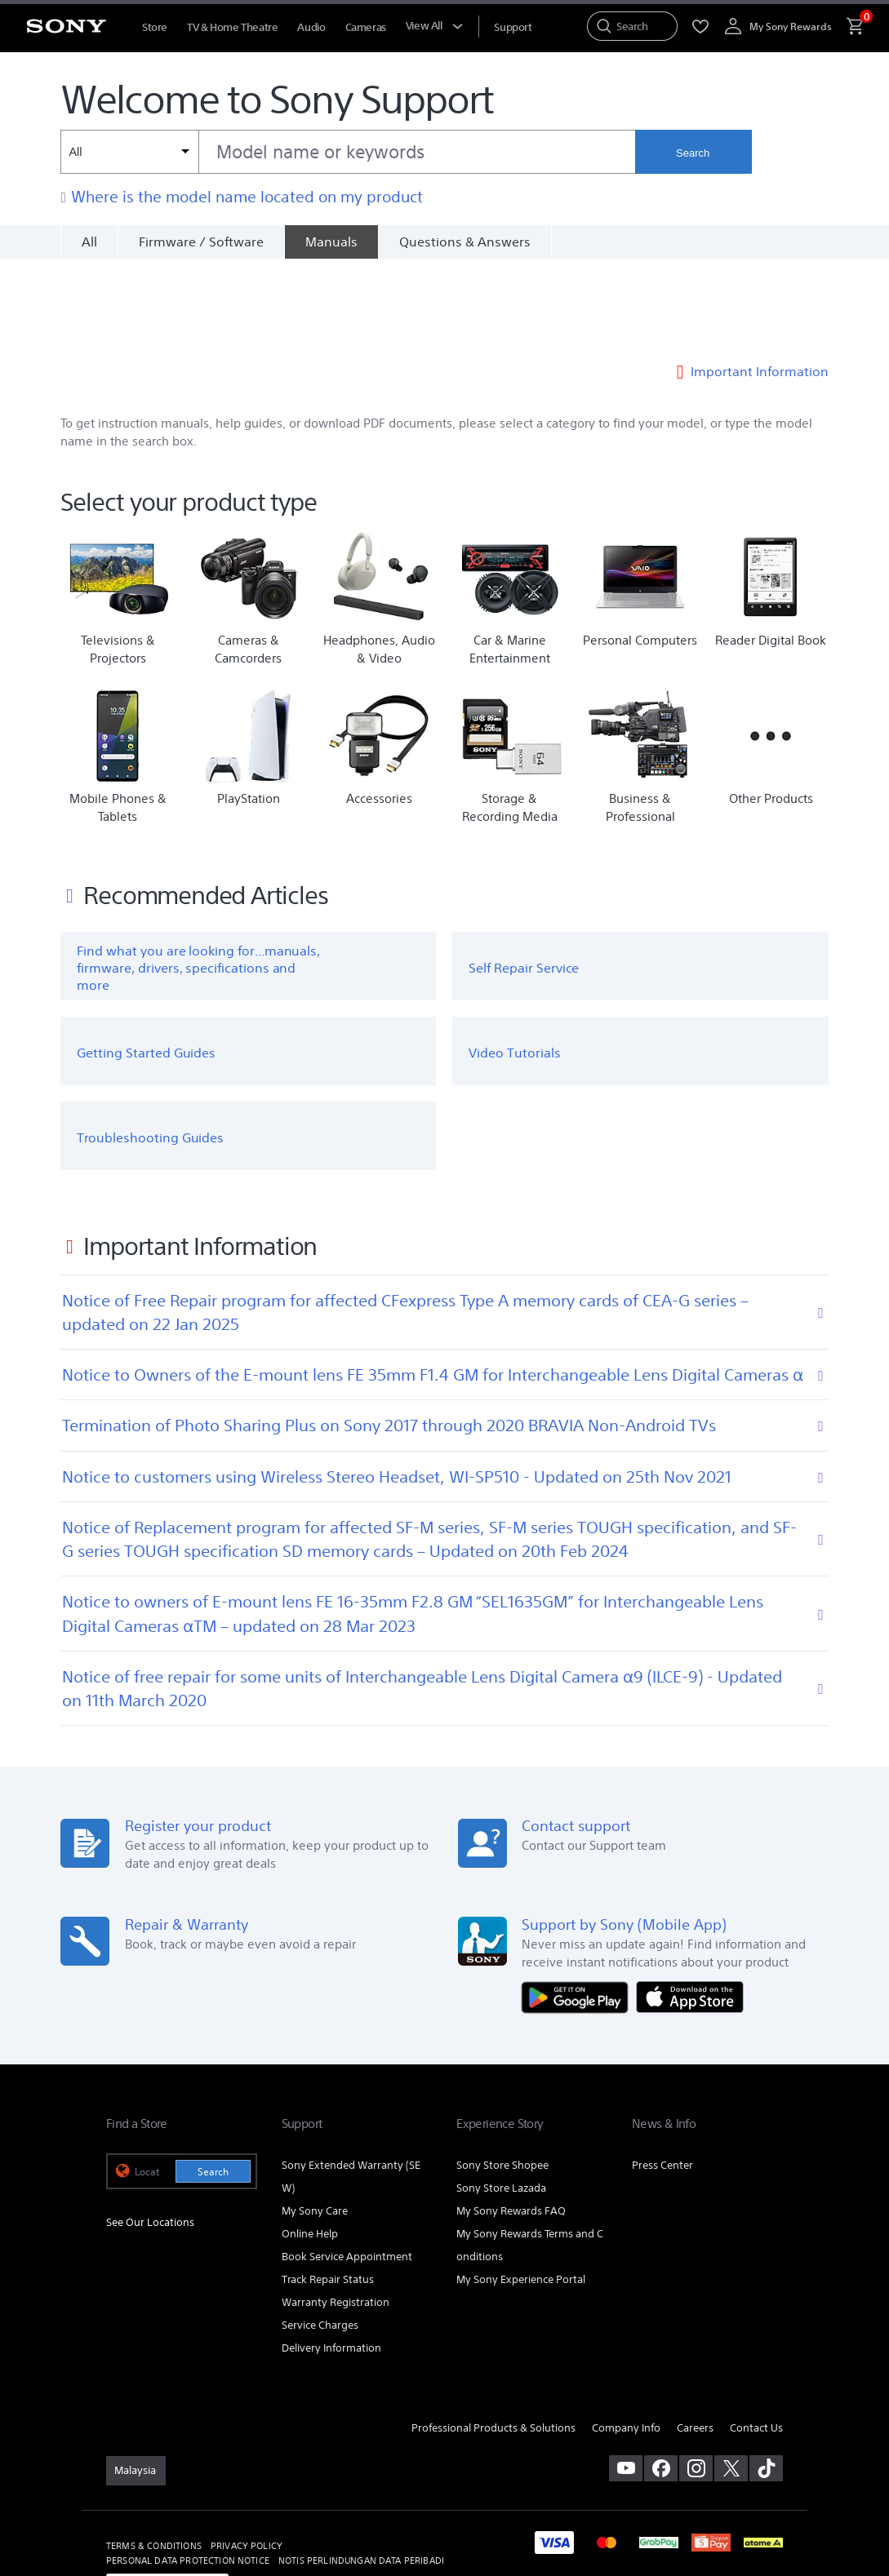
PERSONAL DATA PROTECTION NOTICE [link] (187, 2472)
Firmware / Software (201, 241)
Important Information (760, 282)
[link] (136, 2382)
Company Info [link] (626, 2340)
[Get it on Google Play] (579, 1908)
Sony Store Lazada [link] (501, 2100)
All (89, 241)
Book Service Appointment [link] (347, 2168)
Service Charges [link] (320, 2237)
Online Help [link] (310, 2146)
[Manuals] (331, 241)
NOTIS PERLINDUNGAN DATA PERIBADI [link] (361, 2472)
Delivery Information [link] (331, 2260)
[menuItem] (512, 27)
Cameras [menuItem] (365, 27)
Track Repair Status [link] (328, 2191)
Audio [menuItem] (311, 27)
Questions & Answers (465, 241)
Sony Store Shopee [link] (502, 2077)
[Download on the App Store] (690, 1908)
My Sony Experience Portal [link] (520, 2191)
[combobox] (347, 152)
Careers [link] (695, 2340)
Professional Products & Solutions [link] (493, 2340)
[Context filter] (129, 152)
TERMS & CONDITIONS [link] (154, 2457)
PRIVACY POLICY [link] (246, 2457)
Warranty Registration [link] (335, 2214)
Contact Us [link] (756, 2340)
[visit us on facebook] (661, 2380)
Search (692, 153)
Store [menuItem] (154, 27)
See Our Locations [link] (150, 2134)
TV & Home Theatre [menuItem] (232, 27)
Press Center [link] (662, 2077)
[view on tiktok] (766, 2380)
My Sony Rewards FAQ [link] (511, 2123)
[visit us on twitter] (731, 2380)
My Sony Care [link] (315, 2123)
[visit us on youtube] (625, 2380)
